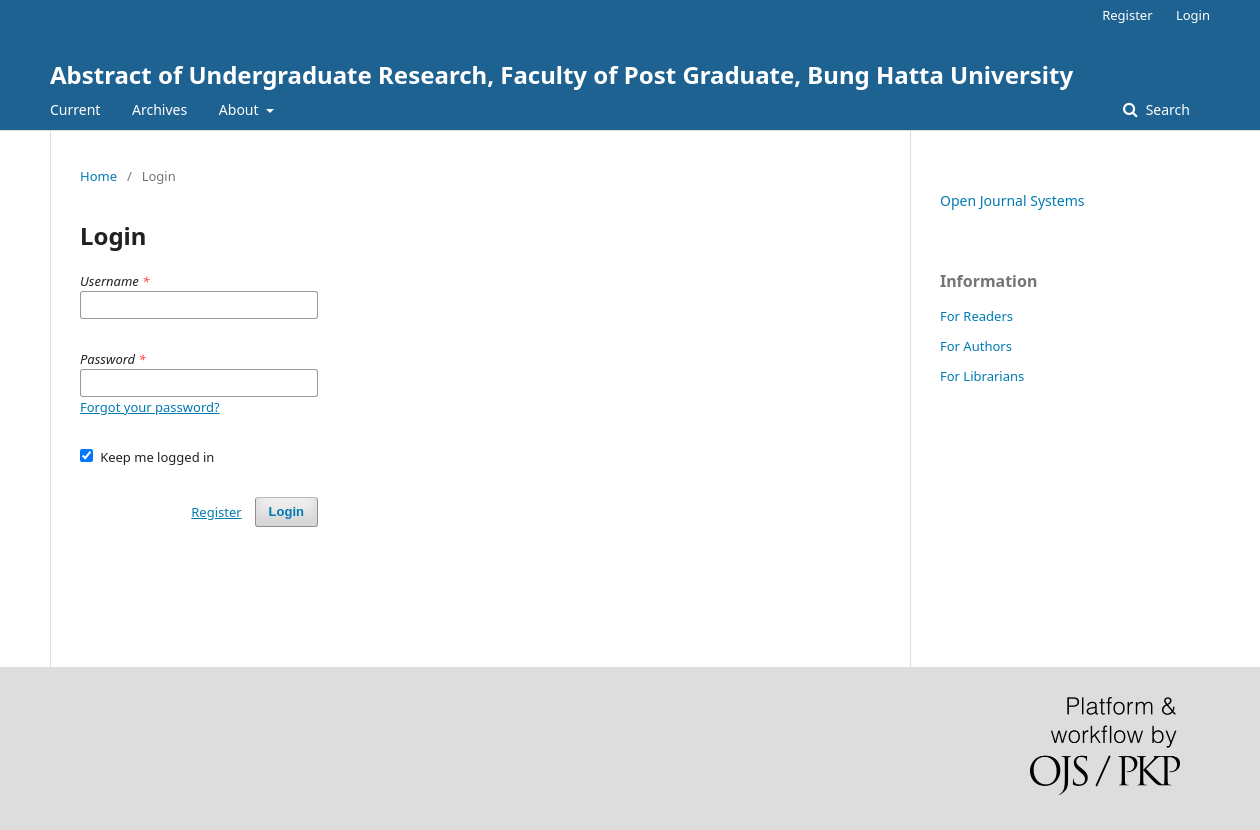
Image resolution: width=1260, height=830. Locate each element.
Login (1193, 15)
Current (75, 109)
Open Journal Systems (1012, 200)
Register (1127, 15)
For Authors (976, 346)
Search (1166, 109)
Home (98, 176)
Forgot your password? (150, 407)
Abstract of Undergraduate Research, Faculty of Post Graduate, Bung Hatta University (561, 74)
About (240, 109)
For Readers (976, 316)
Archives (159, 109)
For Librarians (982, 376)
